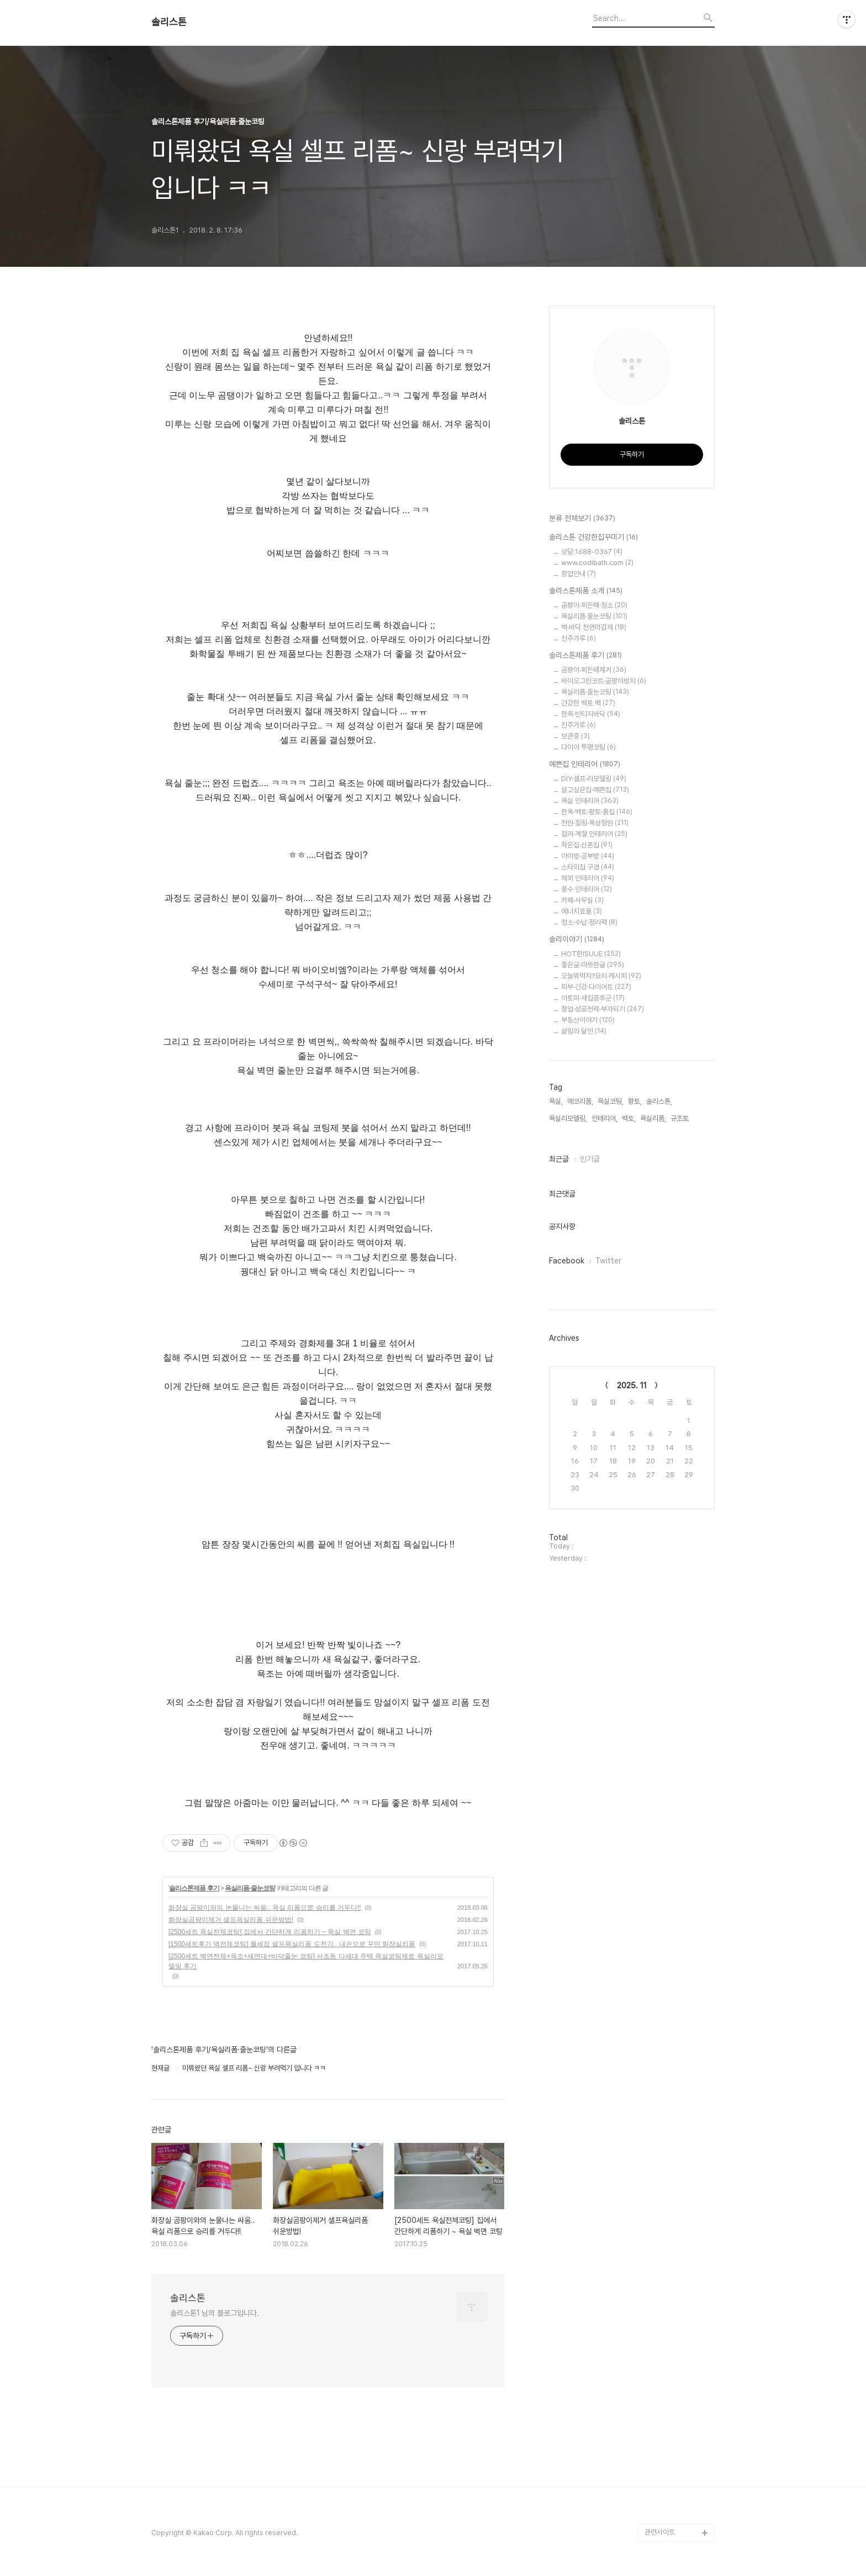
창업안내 (578, 574)
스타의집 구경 (587, 867)
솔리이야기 (576, 939)
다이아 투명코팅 (588, 747)
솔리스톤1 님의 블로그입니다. (214, 2313)
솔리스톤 (169, 22)
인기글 (590, 1159)
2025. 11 (632, 1385)
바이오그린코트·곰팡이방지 (603, 681)
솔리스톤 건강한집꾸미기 (593, 537)
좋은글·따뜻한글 (592, 965)
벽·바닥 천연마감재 (593, 627)
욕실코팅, (611, 1101)
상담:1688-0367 (591, 551)
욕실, (556, 1101)
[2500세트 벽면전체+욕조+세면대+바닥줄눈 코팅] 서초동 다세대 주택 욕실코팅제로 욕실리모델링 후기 (305, 1961)
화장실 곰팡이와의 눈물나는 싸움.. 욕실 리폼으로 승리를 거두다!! (264, 1907)
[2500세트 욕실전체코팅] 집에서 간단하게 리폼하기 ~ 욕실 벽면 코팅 (269, 1932)
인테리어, (604, 1118)
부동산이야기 (588, 1020)
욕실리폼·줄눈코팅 (249, 1888)
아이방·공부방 (587, 856)
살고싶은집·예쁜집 (595, 790)
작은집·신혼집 (586, 845)
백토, (629, 1118)
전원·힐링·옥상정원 (595, 823)
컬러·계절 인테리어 (594, 834)
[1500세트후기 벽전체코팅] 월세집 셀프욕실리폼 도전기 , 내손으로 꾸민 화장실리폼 (291, 1944)
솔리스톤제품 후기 (194, 1888)
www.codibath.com (597, 563)
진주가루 (578, 638)
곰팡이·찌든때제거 (593, 670)
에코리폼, (580, 1101)
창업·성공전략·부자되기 (602, 1009)
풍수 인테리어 (586, 889)
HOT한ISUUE (591, 954)
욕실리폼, (653, 1118)
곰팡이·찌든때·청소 (594, 605)
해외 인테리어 (587, 878)
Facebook (566, 1260)
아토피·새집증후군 (593, 998)
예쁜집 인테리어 (584, 764)
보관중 (575, 736)
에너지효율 (581, 911)
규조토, (680, 1118)
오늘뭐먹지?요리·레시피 (601, 976)
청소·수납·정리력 (589, 922)
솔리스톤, (659, 1101)
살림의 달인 (583, 1031)
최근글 (559, 1159)
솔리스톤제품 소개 (585, 591)
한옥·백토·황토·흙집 (596, 812)
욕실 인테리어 (590, 801)
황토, (635, 1101)
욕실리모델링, (568, 1118)
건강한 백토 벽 (588, 703)
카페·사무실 (582, 900)
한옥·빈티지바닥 (590, 714)
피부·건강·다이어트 (596, 987)
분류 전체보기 (582, 518)
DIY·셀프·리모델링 (593, 779)
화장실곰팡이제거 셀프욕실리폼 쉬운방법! (230, 1920)
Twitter (608, 1260)
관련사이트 (660, 2532)
